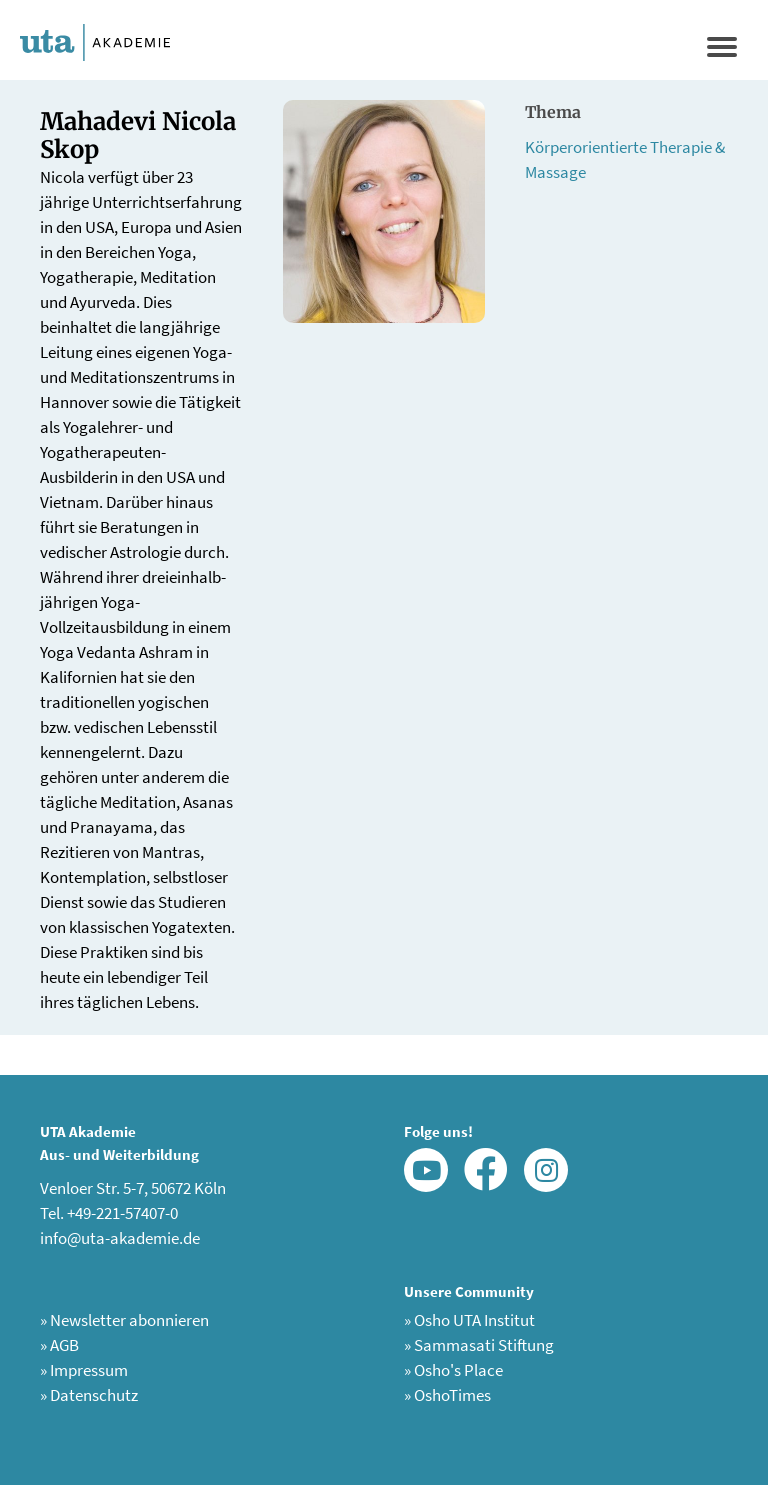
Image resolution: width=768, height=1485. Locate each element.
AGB (59, 1345)
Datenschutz (89, 1395)
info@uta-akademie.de (120, 1238)
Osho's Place (453, 1370)
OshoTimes (447, 1395)
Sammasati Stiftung (479, 1345)
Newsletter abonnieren (124, 1320)
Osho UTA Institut (469, 1320)
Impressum (84, 1370)
